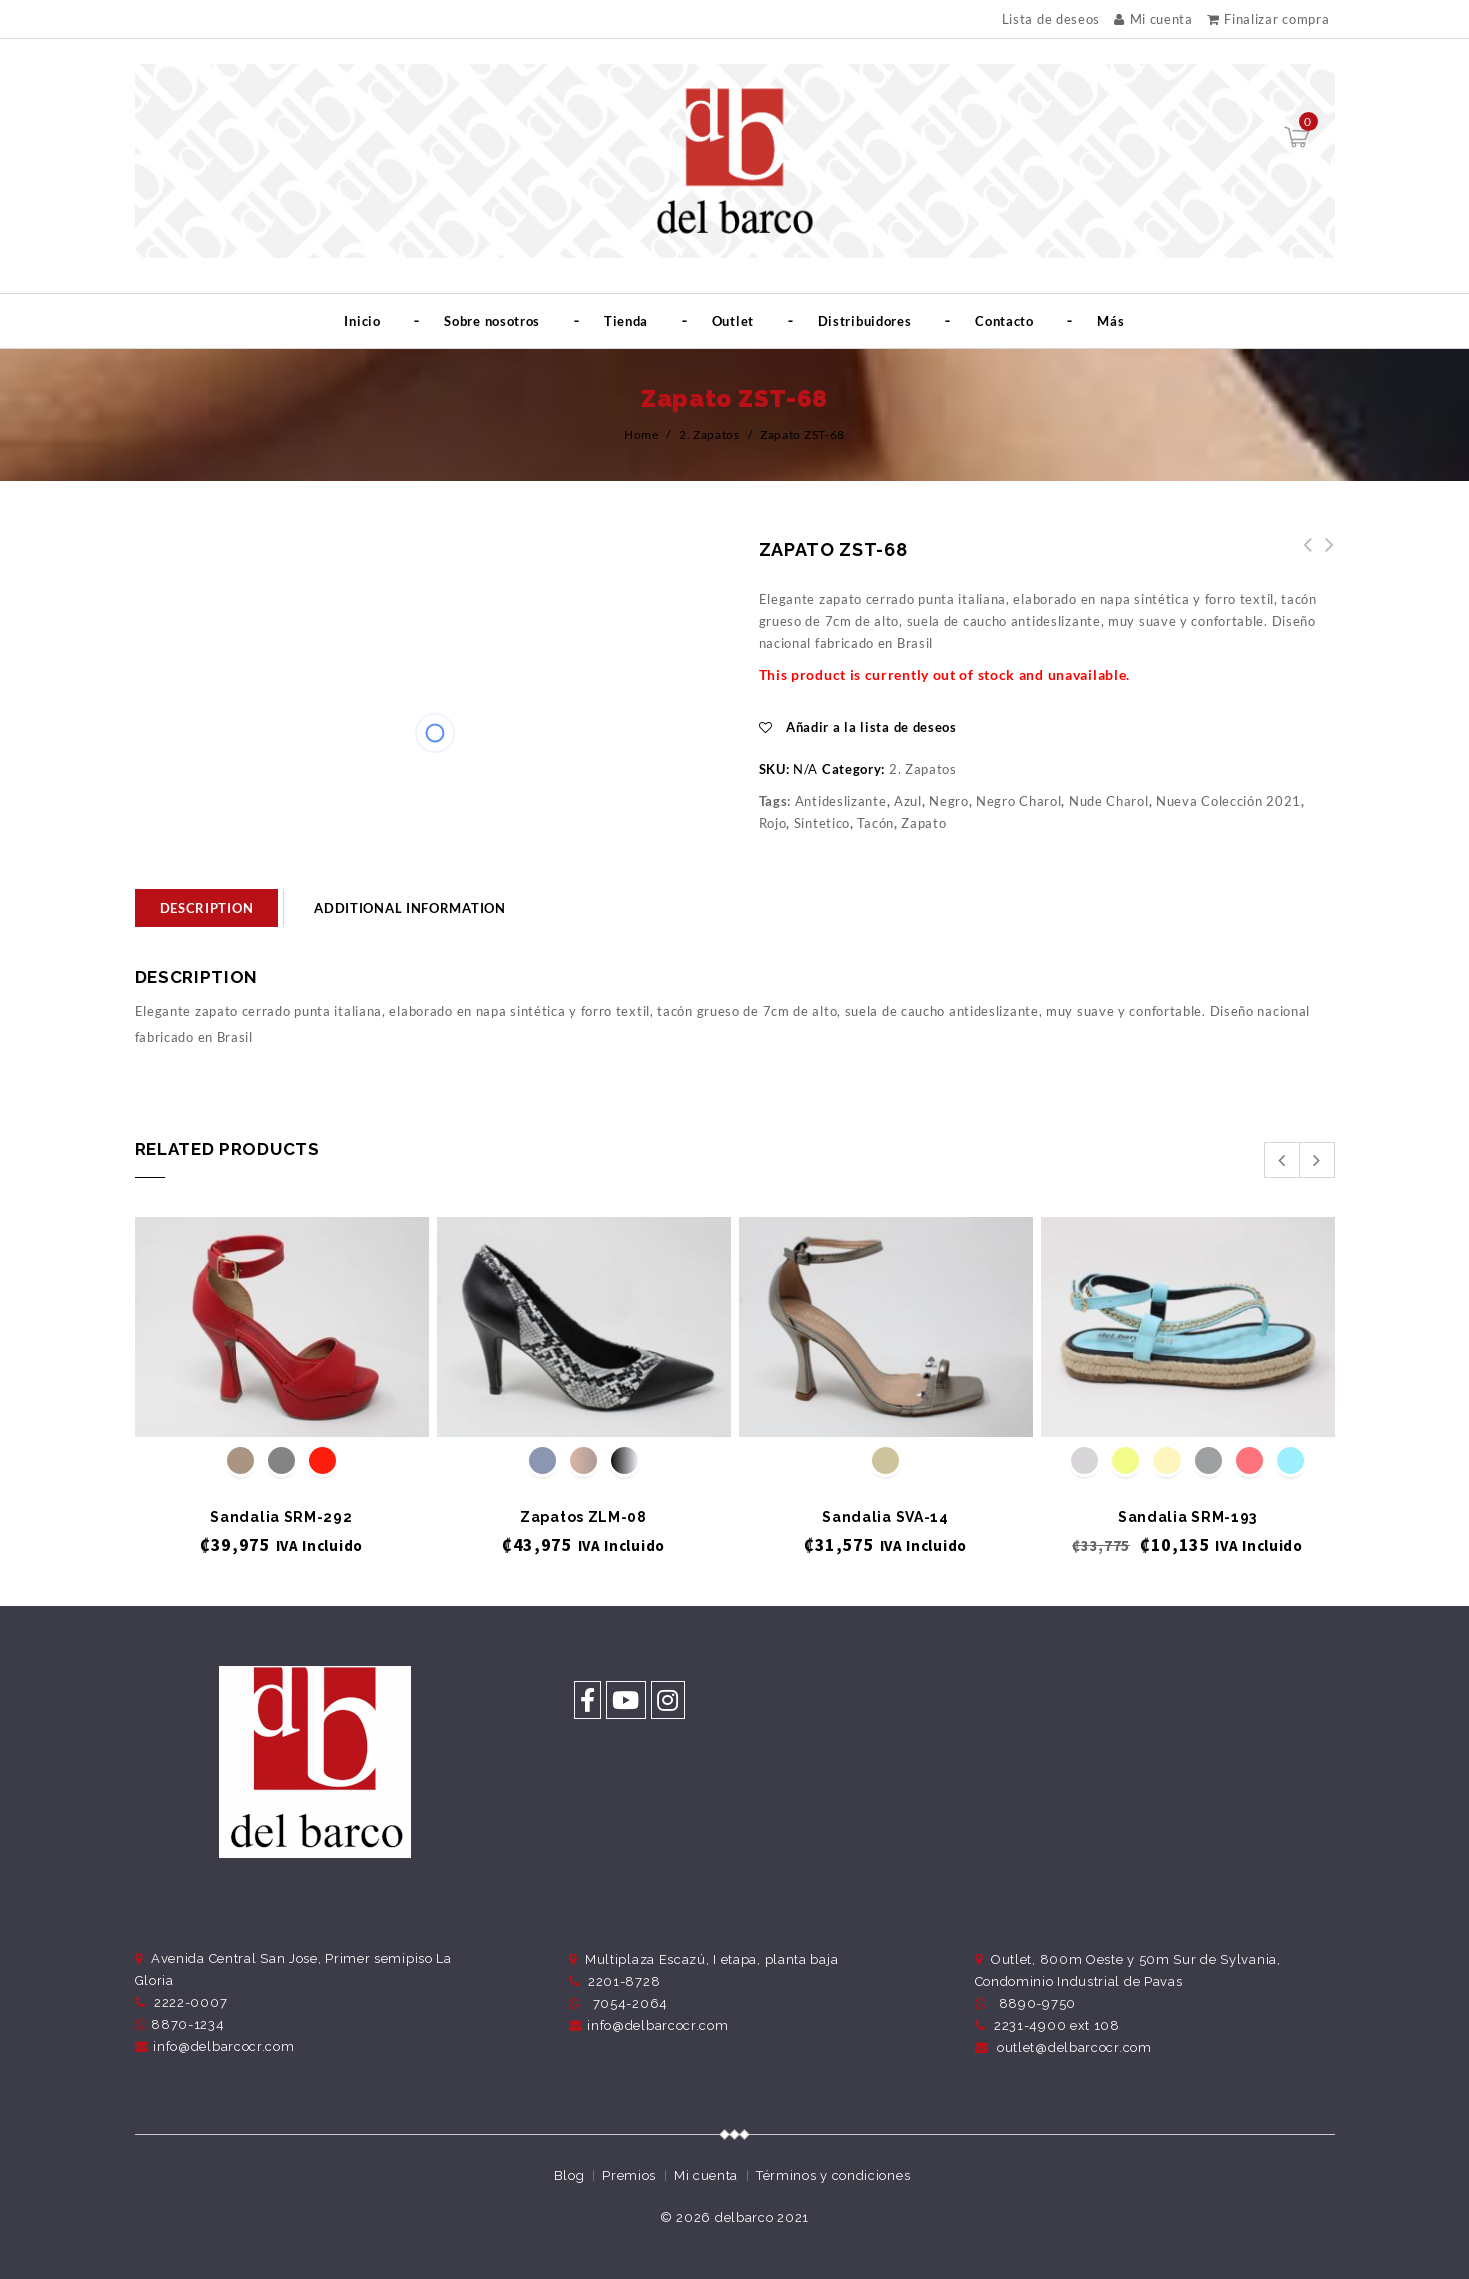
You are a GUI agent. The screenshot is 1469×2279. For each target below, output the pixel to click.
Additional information (409, 908)
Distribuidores (865, 321)
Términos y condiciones (833, 2175)
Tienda (626, 321)
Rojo (773, 823)
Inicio (362, 321)
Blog (569, 2175)
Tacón (875, 823)
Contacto (1004, 321)
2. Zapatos (709, 434)
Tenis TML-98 (1324, 556)
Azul (908, 801)
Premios (629, 2175)
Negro (949, 801)
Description (207, 908)
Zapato (923, 823)
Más (1110, 321)
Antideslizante (841, 801)
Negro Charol (1018, 801)
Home (641, 434)
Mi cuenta (1153, 19)
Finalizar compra (1268, 19)
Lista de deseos (1051, 19)
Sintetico (822, 823)
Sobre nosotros (492, 321)
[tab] (207, 908)
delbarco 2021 (762, 2217)
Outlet (733, 321)
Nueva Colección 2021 (1228, 801)
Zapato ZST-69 (1302, 556)
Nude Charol (1109, 801)
